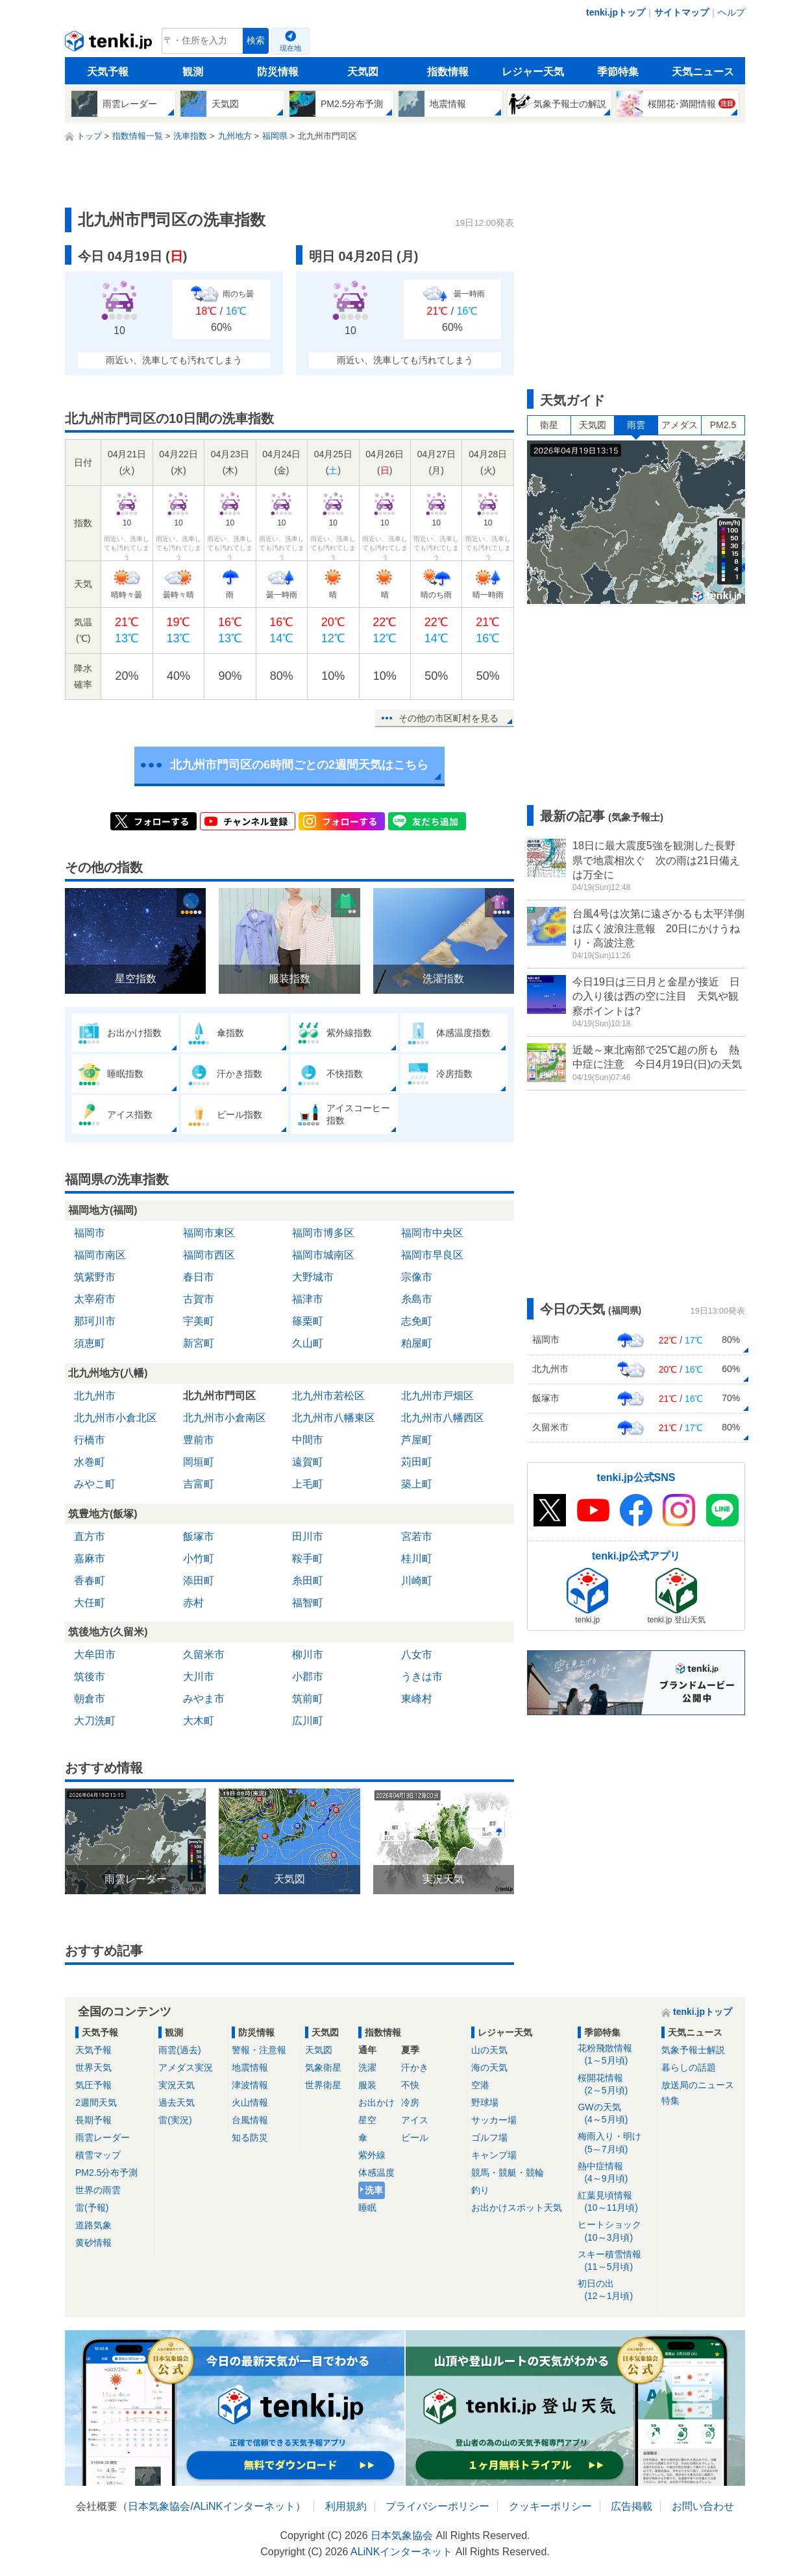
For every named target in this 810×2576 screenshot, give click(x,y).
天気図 (362, 71)
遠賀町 (307, 1461)
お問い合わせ (703, 2506)
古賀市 (198, 1299)
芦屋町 (416, 1439)
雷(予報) (91, 2207)
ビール (414, 2137)
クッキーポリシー (550, 2506)
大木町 (198, 1720)
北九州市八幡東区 (333, 1417)
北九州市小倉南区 (224, 1417)
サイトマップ (681, 12)
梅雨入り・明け (615, 2143)
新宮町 (198, 1343)
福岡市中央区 (432, 1232)
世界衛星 (323, 2085)
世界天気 (93, 2067)
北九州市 (95, 1395)
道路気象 (93, 2225)
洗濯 (367, 2067)
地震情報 (250, 2067)
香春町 (89, 1580)
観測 (192, 71)
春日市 (198, 1276)
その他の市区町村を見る (448, 718)
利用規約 (346, 2506)
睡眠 (367, 2207)
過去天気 (176, 2102)
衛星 (549, 425)
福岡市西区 (209, 1254)
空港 (480, 2085)
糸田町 (307, 1580)
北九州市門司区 (219, 1395)
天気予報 (108, 71)
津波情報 (250, 2085)
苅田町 (416, 1461)
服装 (367, 2085)
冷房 (410, 2102)
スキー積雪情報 (615, 2261)
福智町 (307, 1602)
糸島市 (416, 1299)
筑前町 (307, 1698)
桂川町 (416, 1558)
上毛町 (307, 1483)
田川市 (307, 1536)
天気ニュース (703, 71)
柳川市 (307, 1654)
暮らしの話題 (688, 2067)
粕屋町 (416, 1343)
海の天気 (489, 2067)
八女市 (416, 1654)
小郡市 (307, 1676)
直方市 (89, 1536)
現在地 (290, 48)
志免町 (416, 1321)
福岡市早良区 (432, 1254)
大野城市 (313, 1276)
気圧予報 (93, 2085)
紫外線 (372, 2155)
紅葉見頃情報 (615, 2202)
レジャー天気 (533, 71)
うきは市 (422, 1676)
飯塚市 (198, 1536)
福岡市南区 (100, 1254)
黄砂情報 (93, 2242)
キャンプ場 (494, 2155)
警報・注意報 (259, 2050)
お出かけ (376, 2102)
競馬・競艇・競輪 (507, 2172)
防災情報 (278, 71)
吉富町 (198, 1483)
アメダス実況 (185, 2067)
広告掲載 (631, 2506)
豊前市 (198, 1439)
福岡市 (89, 1232)
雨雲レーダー (102, 2137)
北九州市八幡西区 (442, 1417)
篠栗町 (307, 1321)
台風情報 (250, 2120)
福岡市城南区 (323, 1254)
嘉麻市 (89, 1558)
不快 (410, 2085)
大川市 (198, 1676)
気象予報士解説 (693, 2050)
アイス (414, 2120)
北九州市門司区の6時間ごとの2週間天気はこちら (299, 764)
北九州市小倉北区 (115, 1417)
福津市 (307, 1299)
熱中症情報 (615, 2173)
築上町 (416, 1483)
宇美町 (198, 1321)
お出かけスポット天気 (516, 2207)
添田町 (198, 1580)
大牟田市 (95, 1654)
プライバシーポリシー (437, 2506)
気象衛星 (323, 2067)
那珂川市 (95, 1321)
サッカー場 (494, 2120)
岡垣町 (198, 1461)
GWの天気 (615, 2114)
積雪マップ (98, 2155)
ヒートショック (615, 2231)
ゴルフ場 (489, 2137)
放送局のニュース (697, 2085)
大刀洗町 (95, 1720)
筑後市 (89, 1676)
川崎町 (416, 1580)
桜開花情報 (615, 2085)
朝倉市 (89, 1698)
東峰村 (416, 1698)
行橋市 (89, 1439)
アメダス (679, 425)
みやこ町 (95, 1483)
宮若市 (416, 1536)
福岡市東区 (209, 1232)
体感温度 (376, 2172)
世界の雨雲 (98, 2190)
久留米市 (204, 1654)
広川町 (307, 1720)
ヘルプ (731, 12)
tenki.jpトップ (615, 12)
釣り (480, 2190)
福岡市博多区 (323, 1232)
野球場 (484, 2102)
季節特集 (618, 71)
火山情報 (250, 2102)
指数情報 (448, 71)
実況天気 (176, 2085)
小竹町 (198, 1558)
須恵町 (89, 1343)
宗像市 (416, 1276)
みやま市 (204, 1698)
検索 (256, 40)
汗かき (414, 2067)
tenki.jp (110, 44)
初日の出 (615, 2290)
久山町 (307, 1343)
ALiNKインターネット (244, 2506)
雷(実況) (174, 2120)
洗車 (374, 2190)
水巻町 (89, 1461)
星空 (367, 2120)
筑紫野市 (95, 1276)
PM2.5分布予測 (106, 2172)
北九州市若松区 (328, 1395)
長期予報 (93, 2120)
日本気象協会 (159, 2506)
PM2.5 (723, 425)
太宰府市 (95, 1299)
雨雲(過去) (179, 2050)
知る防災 (250, 2137)
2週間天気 (96, 2102)
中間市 (307, 1439)
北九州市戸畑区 (437, 1395)
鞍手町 (307, 1558)
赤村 (193, 1602)
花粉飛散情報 (615, 2055)
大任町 (89, 1602)
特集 (670, 2100)
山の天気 (489, 2050)
